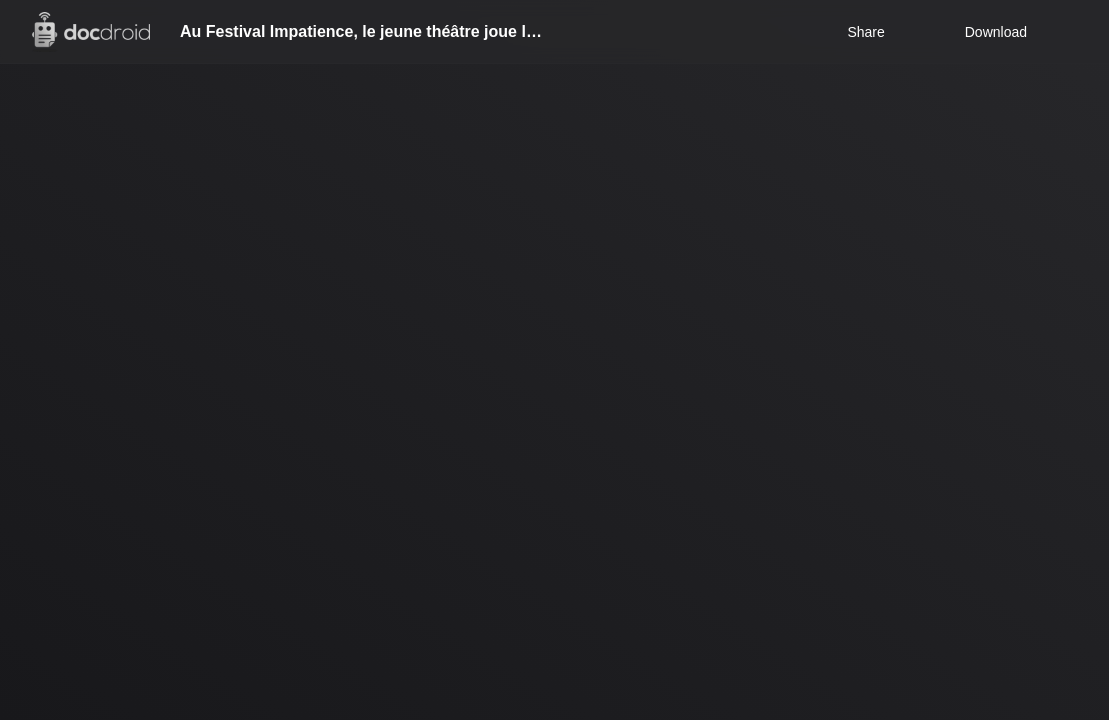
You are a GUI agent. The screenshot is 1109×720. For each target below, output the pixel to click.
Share (865, 32)
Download (983, 32)
